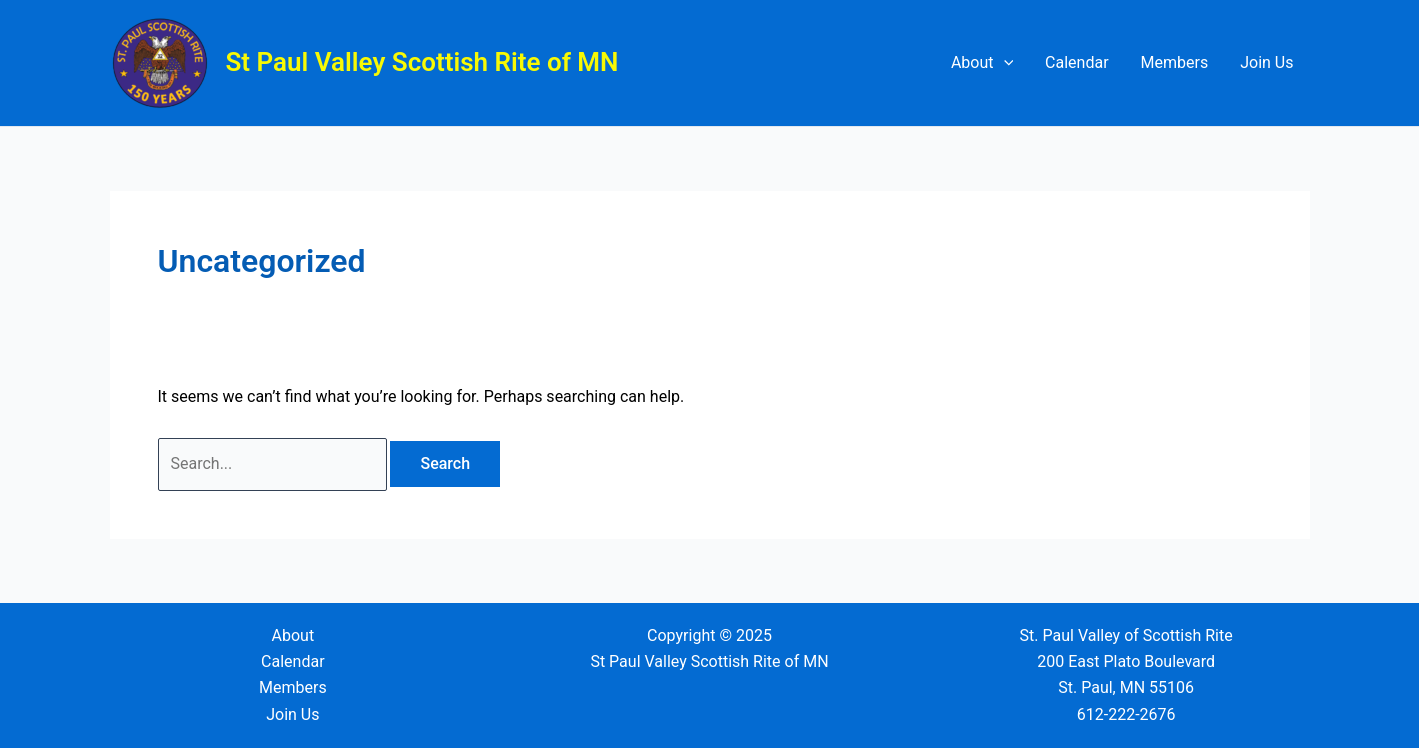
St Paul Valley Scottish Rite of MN (422, 62)
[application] (1004, 63)
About (982, 63)
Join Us (1266, 62)
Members (1175, 62)
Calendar (1076, 62)
